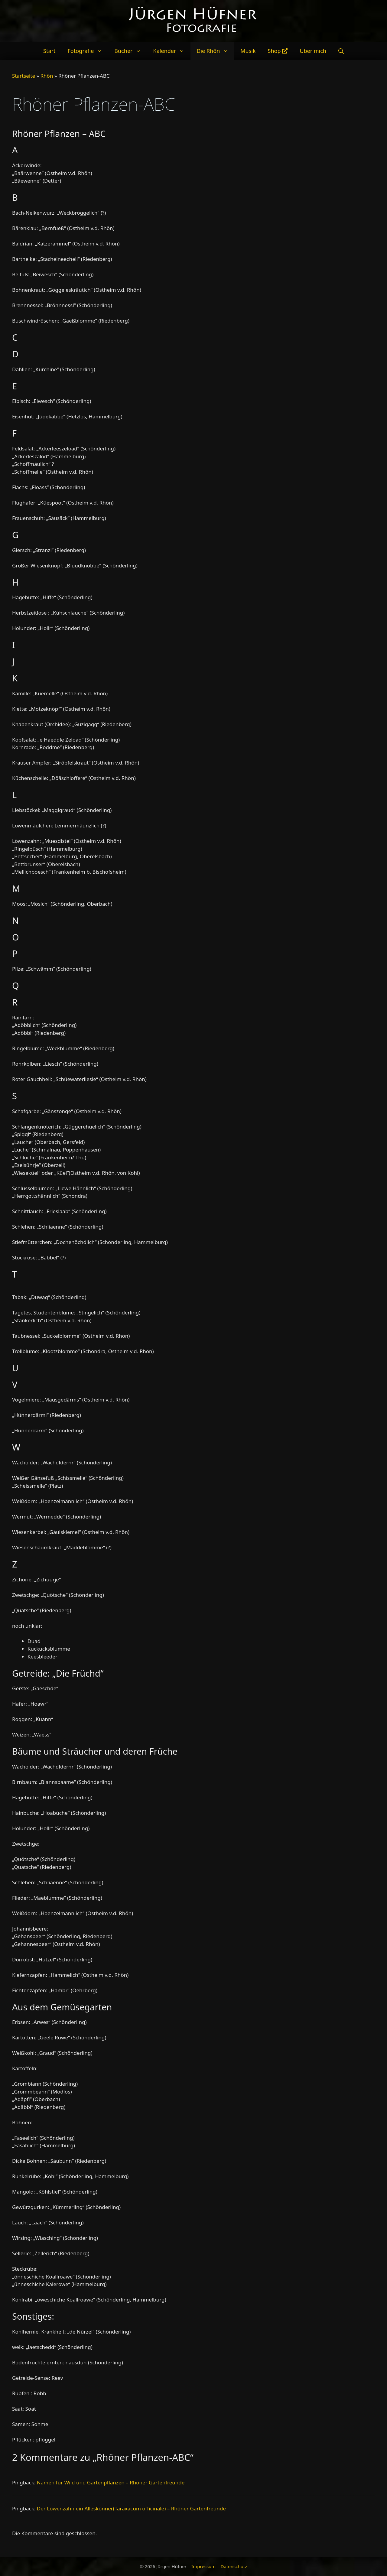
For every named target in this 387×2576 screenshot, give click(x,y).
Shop (278, 50)
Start (49, 50)
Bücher (130, 51)
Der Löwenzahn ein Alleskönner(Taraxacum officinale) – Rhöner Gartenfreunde (131, 2508)
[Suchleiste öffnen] (341, 51)
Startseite (23, 75)
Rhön (47, 75)
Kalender (171, 51)
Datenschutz (233, 2566)
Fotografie (87, 51)
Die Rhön (215, 51)
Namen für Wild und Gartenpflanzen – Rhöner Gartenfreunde (111, 2482)
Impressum (203, 2566)
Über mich (313, 50)
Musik (247, 50)
